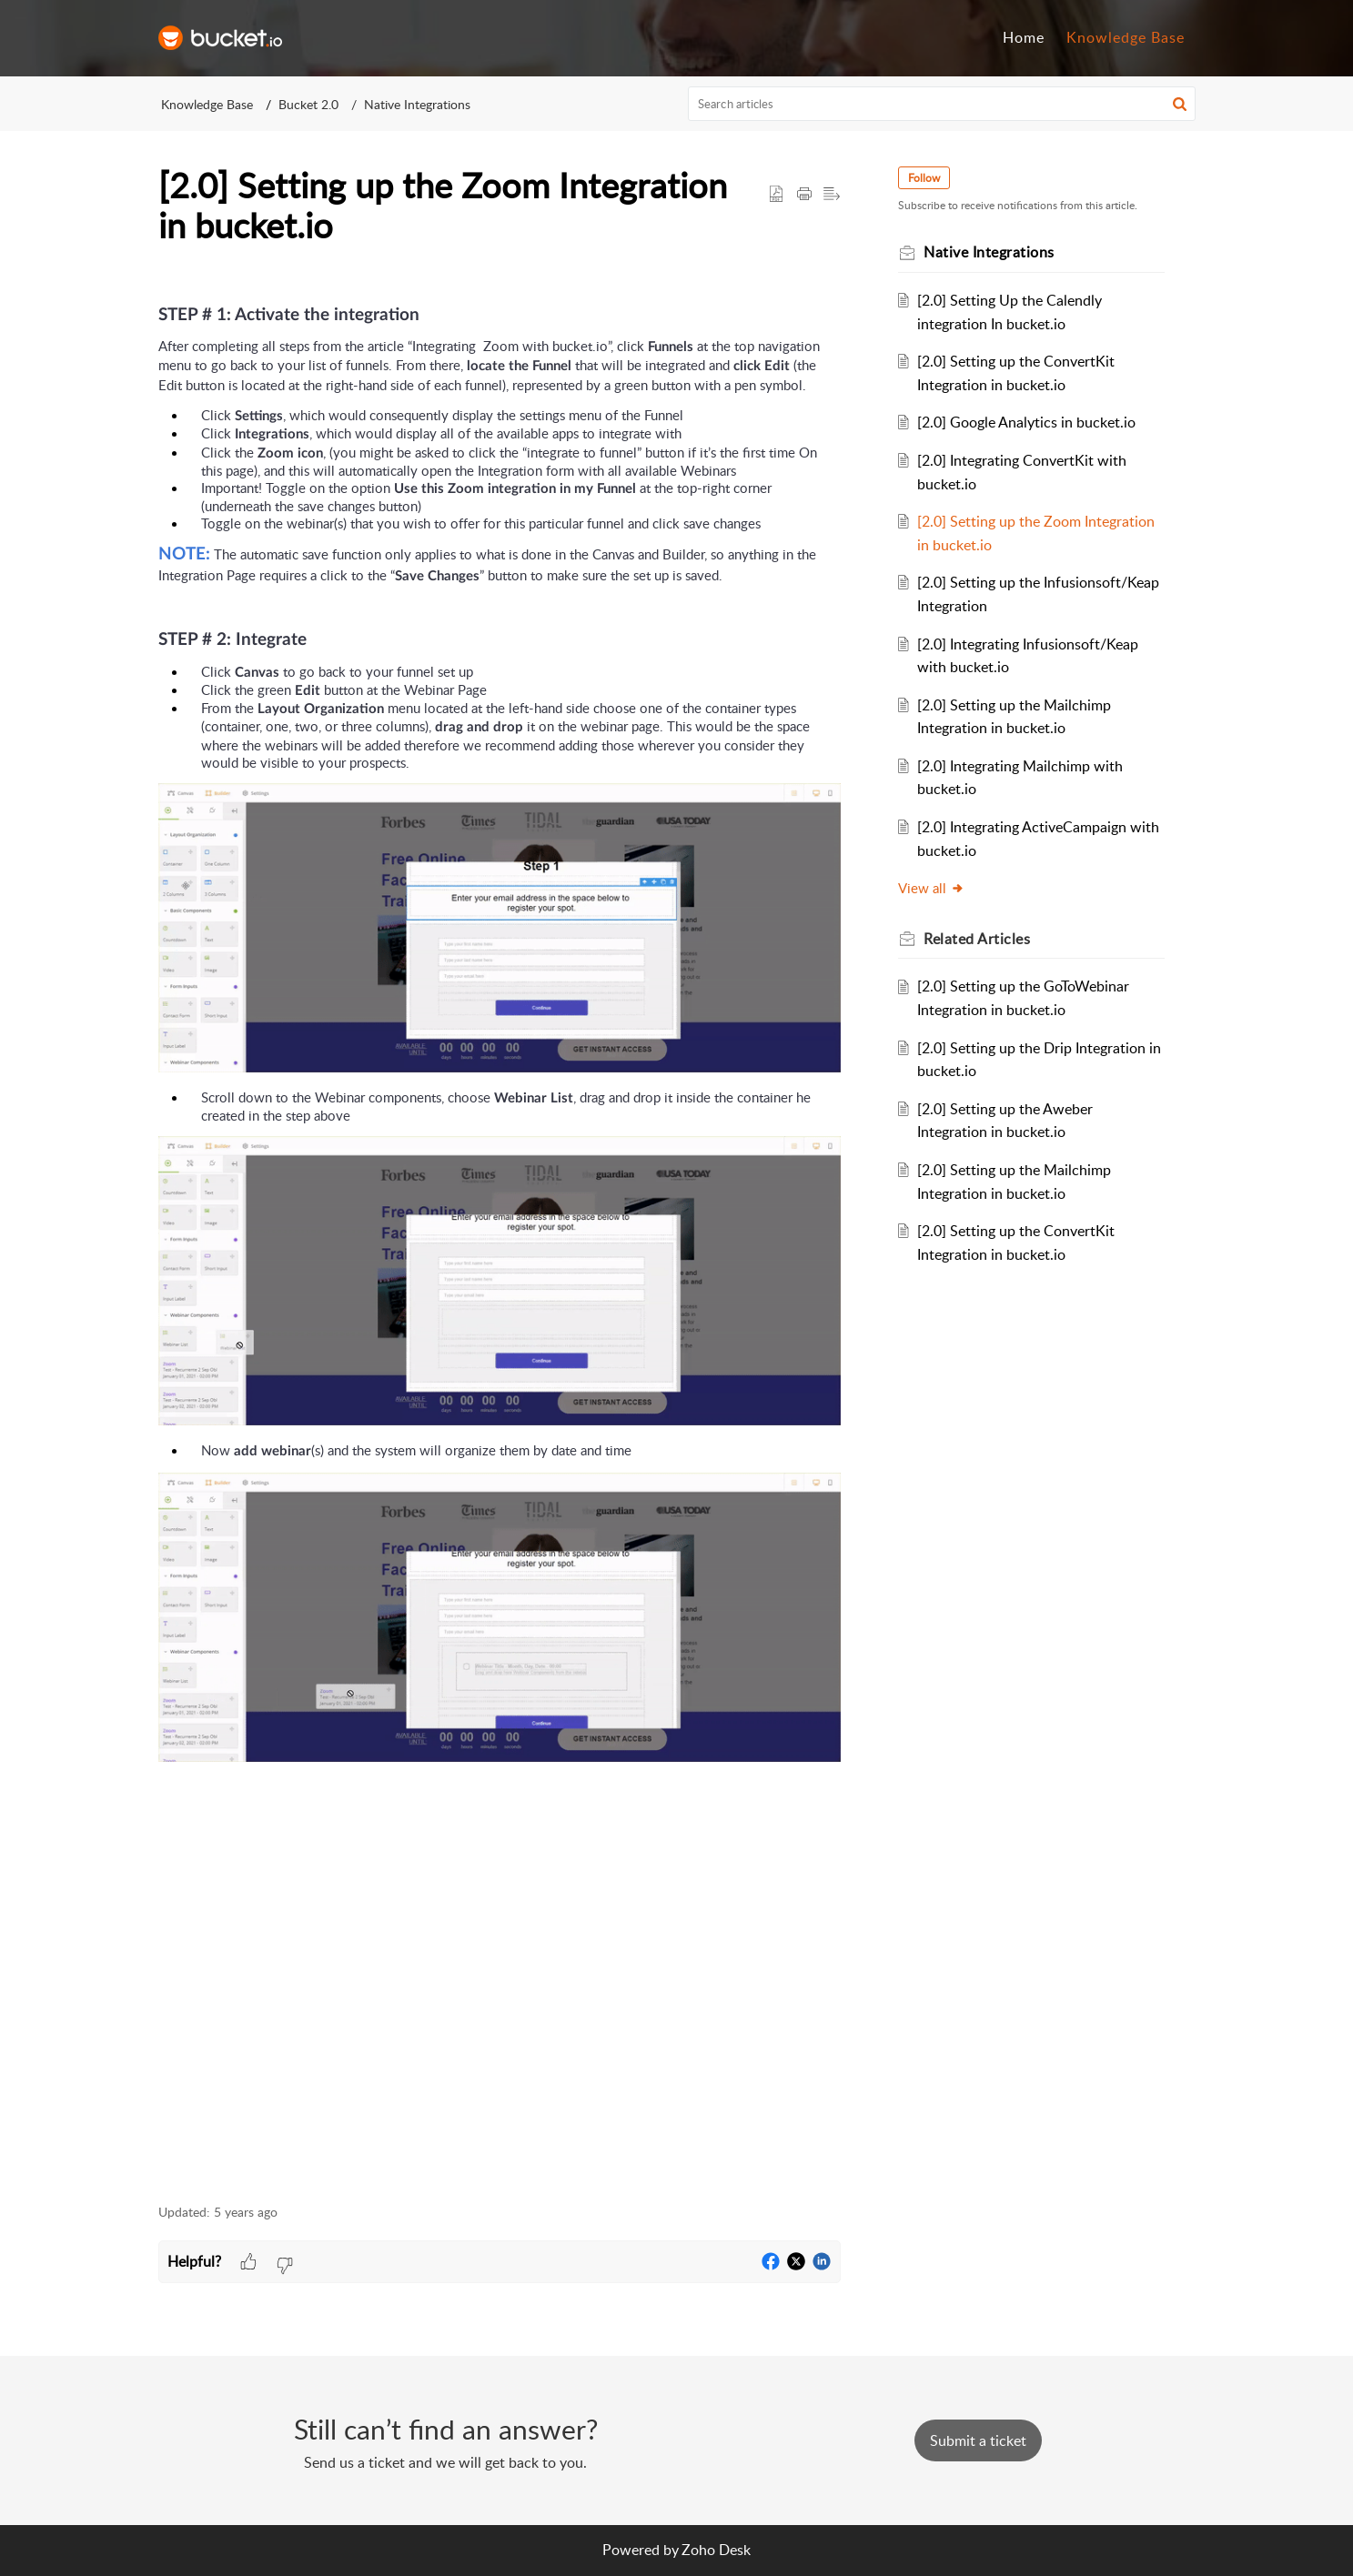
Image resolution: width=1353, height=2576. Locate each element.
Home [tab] (1024, 37)
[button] (1179, 104)
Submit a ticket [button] (978, 2440)
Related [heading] (977, 939)
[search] (942, 103)
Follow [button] (925, 178)
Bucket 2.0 (308, 104)
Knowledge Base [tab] (1125, 37)
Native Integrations (417, 104)
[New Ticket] (978, 2440)
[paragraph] (499, 1226)
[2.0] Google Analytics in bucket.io (1026, 422)
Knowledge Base (207, 104)
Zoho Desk (716, 2550)
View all (932, 888)
